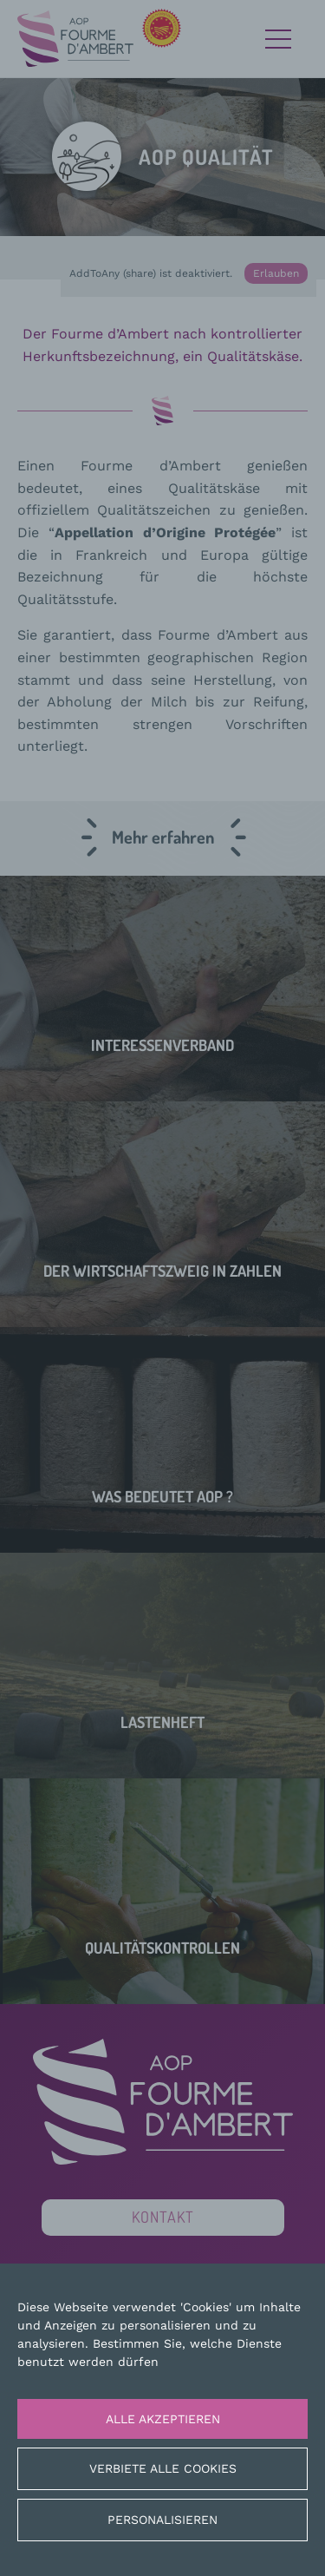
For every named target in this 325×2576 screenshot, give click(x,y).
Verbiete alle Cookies (163, 2468)
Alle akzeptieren (163, 2419)
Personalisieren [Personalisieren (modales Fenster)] (162, 2520)
